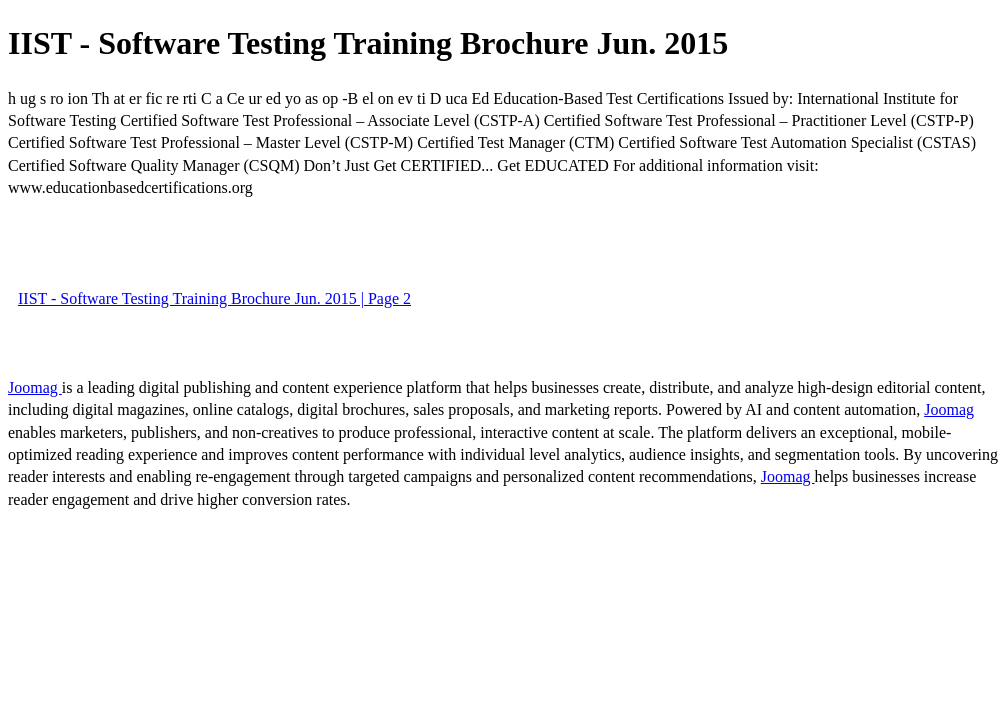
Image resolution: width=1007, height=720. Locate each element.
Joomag (35, 387)
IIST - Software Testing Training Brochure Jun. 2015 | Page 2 (214, 298)
